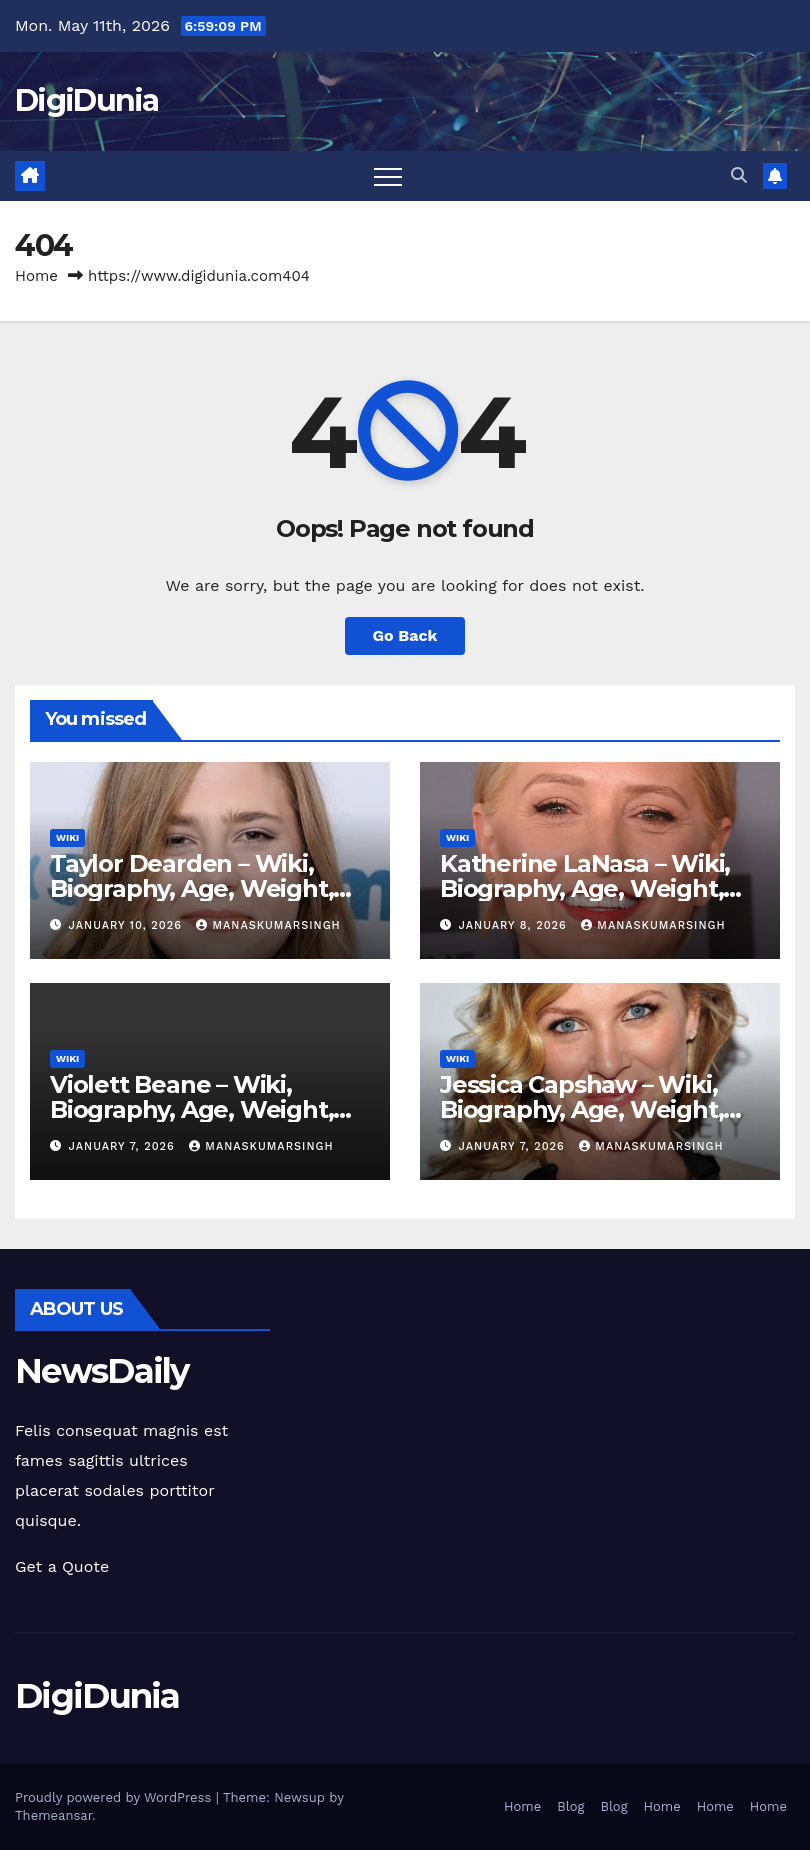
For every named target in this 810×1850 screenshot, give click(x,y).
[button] (739, 175)
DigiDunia (87, 100)
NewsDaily (102, 1371)
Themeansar (53, 1815)
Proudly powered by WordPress (115, 1797)
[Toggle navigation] (388, 176)
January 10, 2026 (128, 925)
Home (36, 276)
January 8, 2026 (515, 925)
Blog (570, 1806)
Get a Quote (62, 1566)
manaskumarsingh (268, 925)
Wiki (67, 837)
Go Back (405, 635)
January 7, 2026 (124, 1146)
